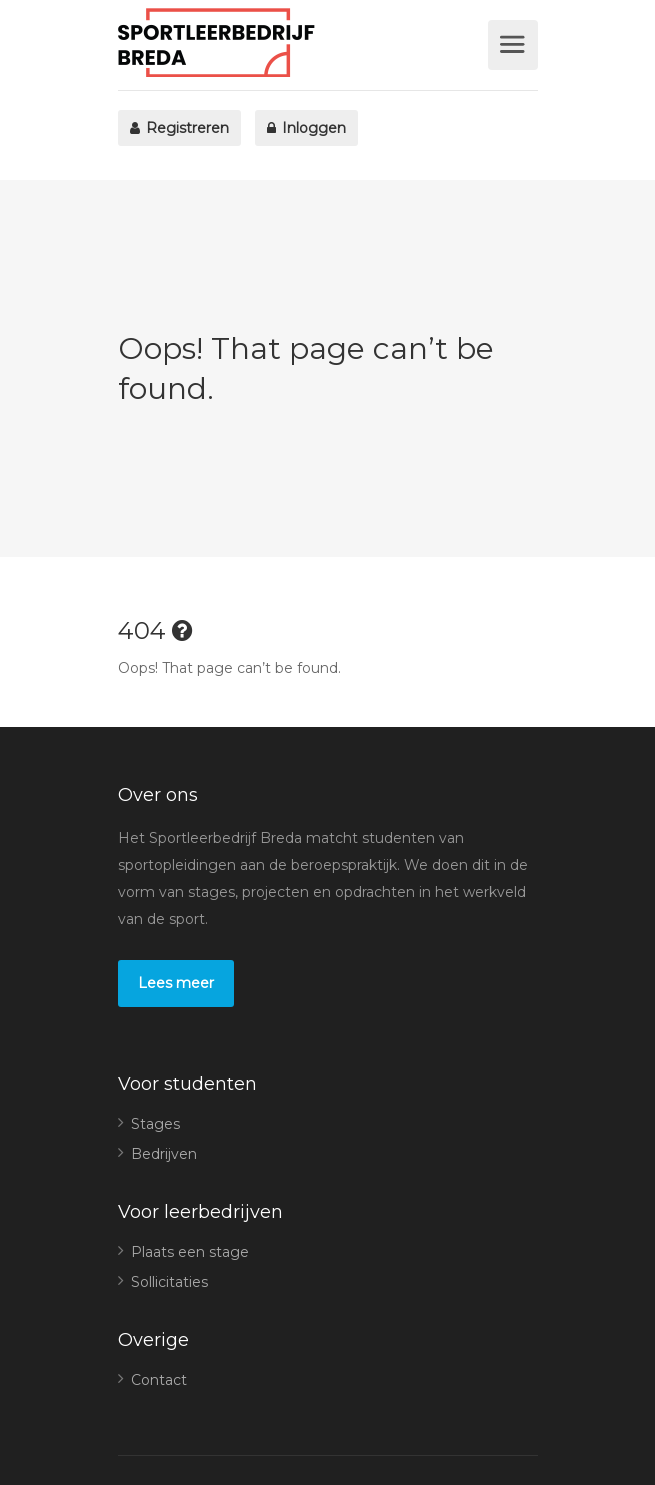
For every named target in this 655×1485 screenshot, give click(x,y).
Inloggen (306, 128)
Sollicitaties (169, 1282)
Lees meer (176, 983)
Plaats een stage (190, 1252)
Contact (159, 1380)
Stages (155, 1124)
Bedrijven (164, 1154)
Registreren (179, 128)
